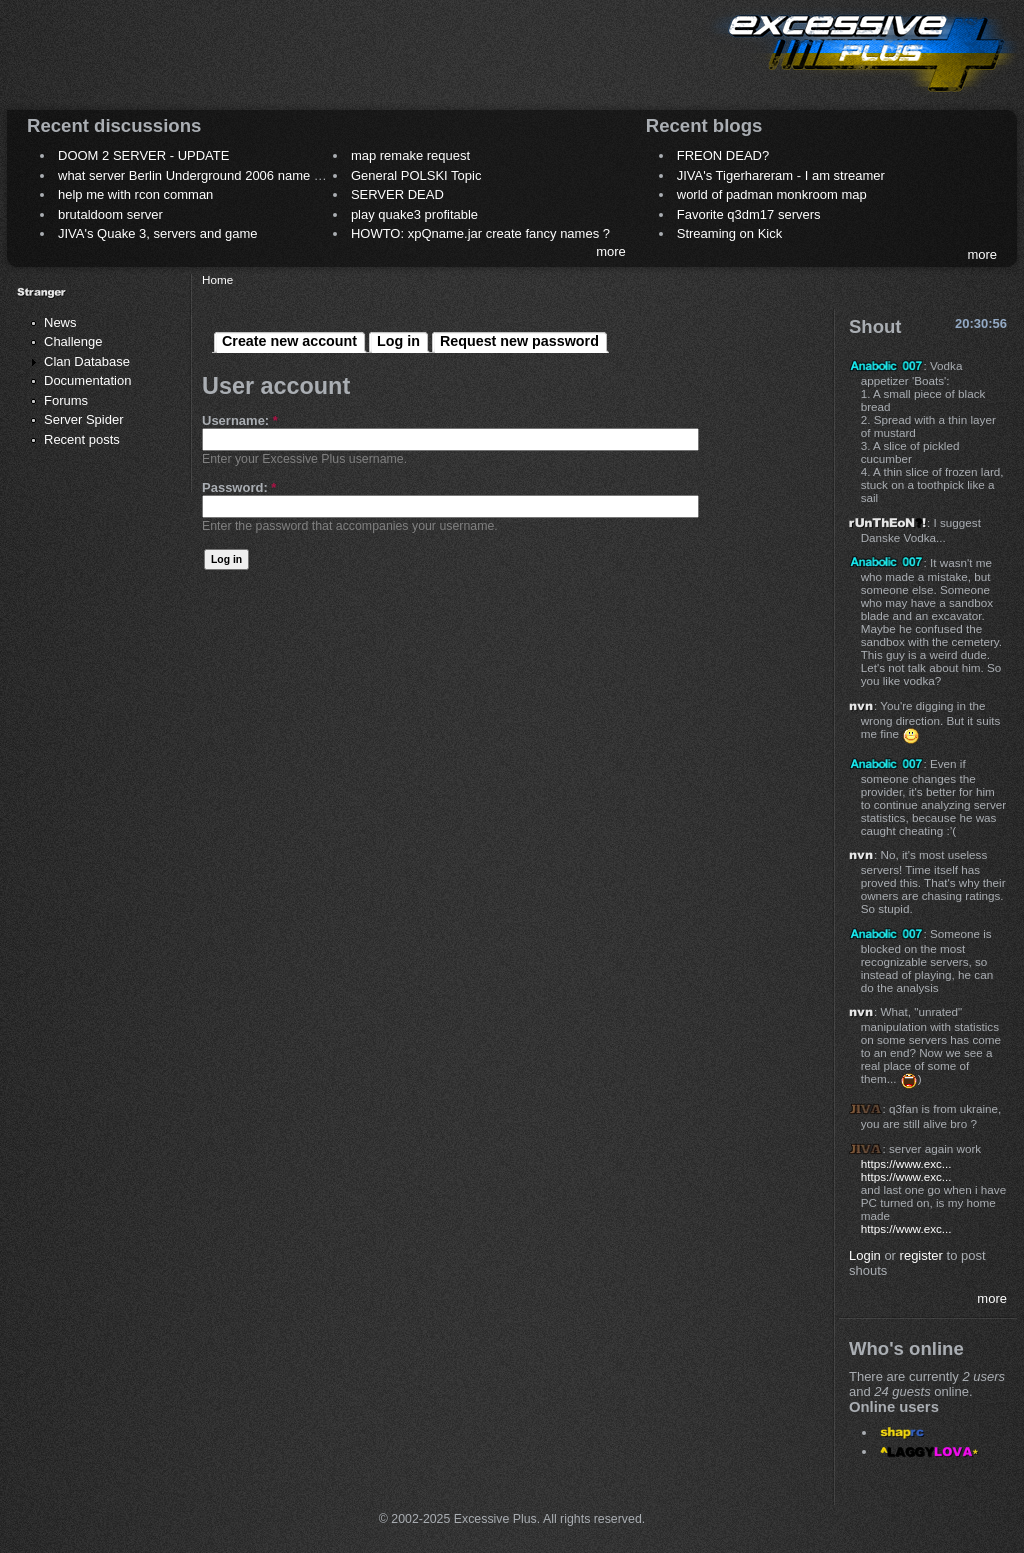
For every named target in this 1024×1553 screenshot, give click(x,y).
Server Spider (83, 419)
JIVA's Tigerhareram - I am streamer (781, 175)
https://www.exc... (906, 1163)
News (60, 322)
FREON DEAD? (723, 155)
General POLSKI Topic (416, 175)
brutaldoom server (110, 214)
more (611, 251)
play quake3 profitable (414, 214)
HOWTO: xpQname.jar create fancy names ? (480, 233)
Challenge (73, 341)
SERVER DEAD (397, 194)
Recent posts (82, 439)
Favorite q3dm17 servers (749, 214)
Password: (239, 487)
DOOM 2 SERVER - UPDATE (143, 155)
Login (865, 1255)
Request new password (519, 341)
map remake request (410, 155)
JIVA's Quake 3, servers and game (158, 233)
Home (217, 279)
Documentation (87, 380)
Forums (66, 400)
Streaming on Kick (730, 233)
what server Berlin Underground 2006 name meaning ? (216, 175)
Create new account (289, 341)
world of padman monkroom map (772, 194)
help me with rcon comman (135, 194)
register (921, 1255)
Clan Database (87, 361)
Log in (398, 341)
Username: (240, 420)
